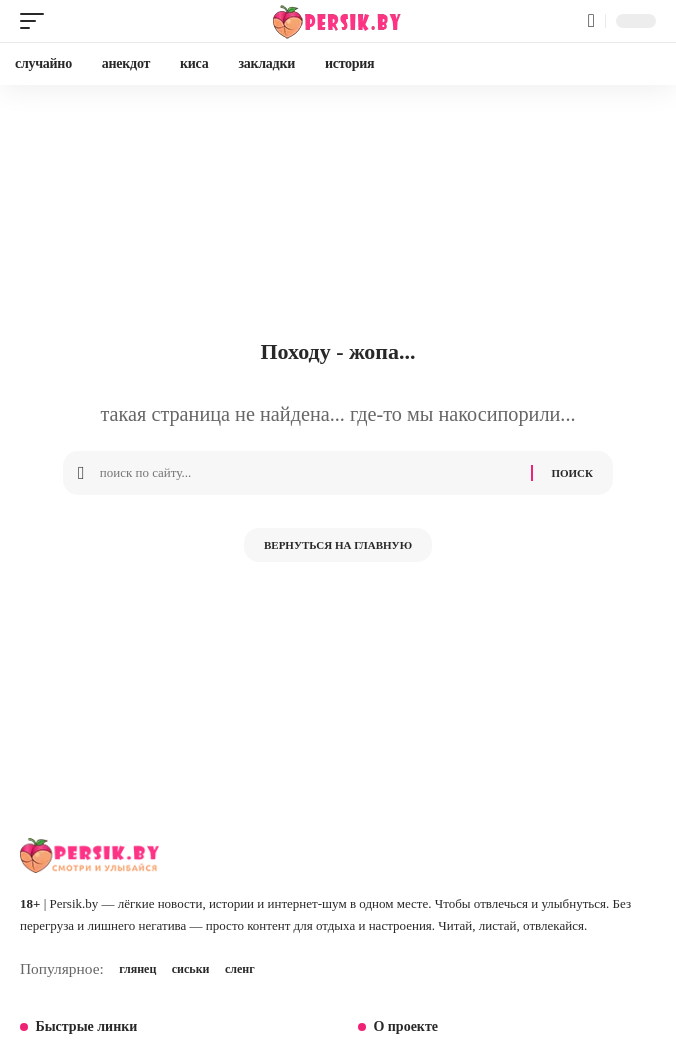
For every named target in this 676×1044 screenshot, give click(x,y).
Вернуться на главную (338, 545)
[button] (37, 21)
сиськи (191, 969)
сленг (240, 969)
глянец (137, 969)
